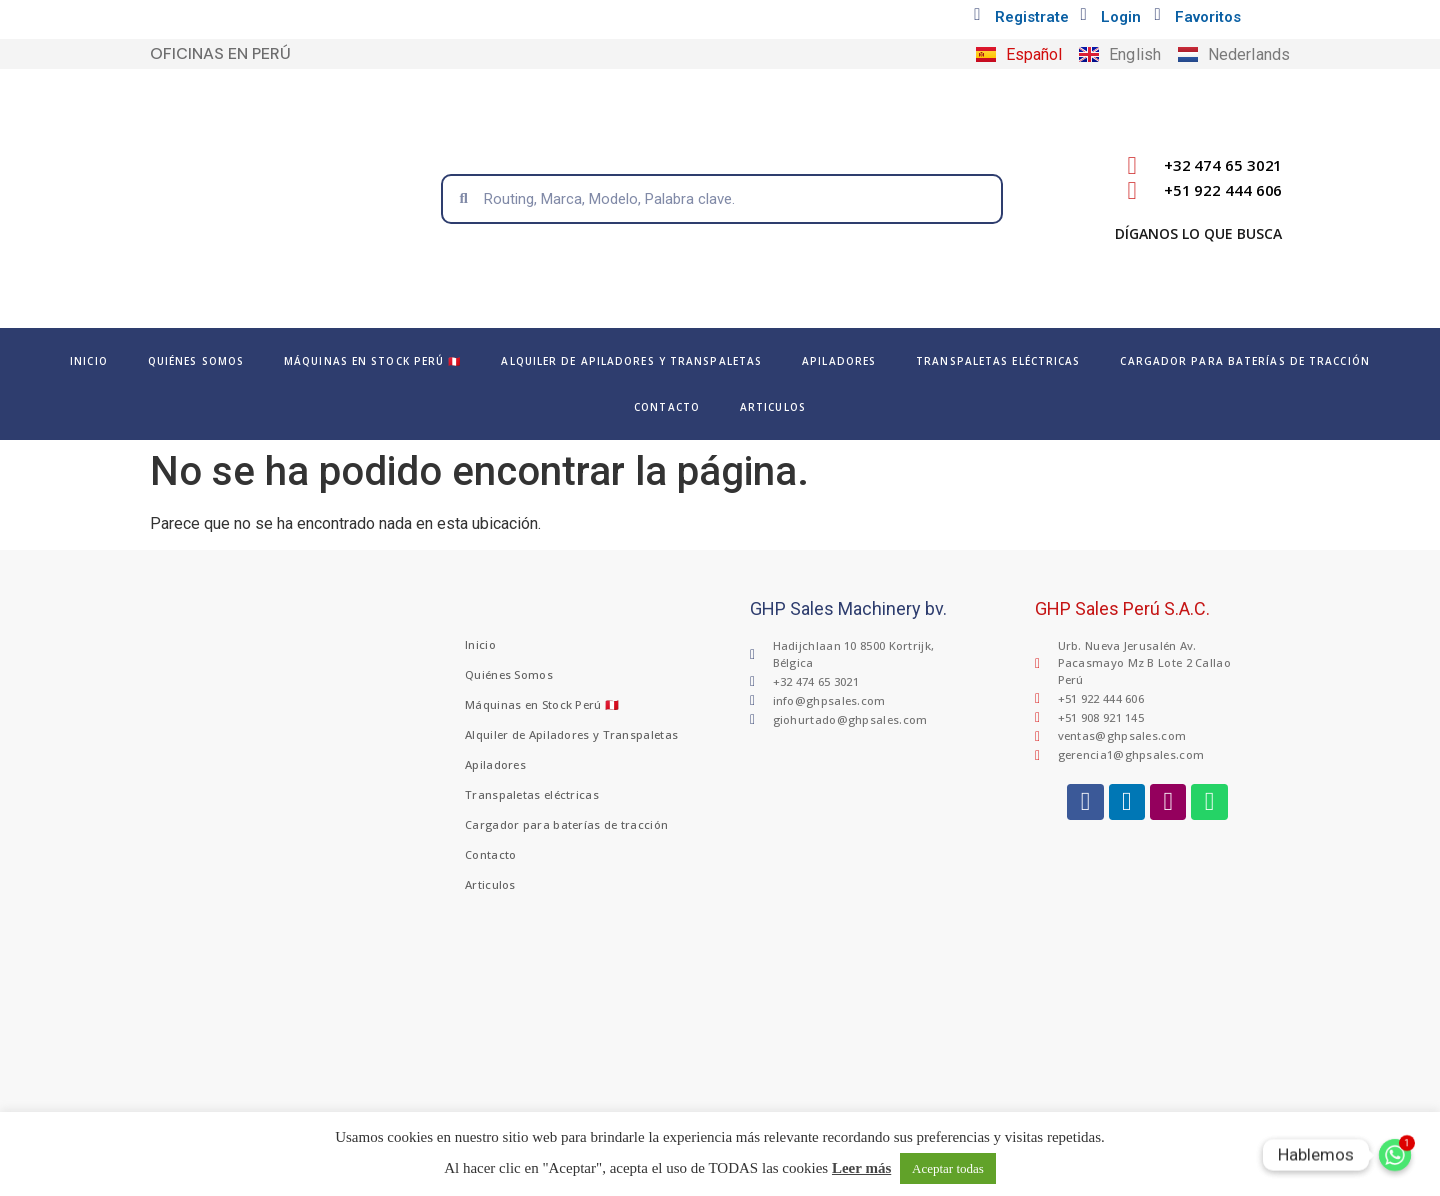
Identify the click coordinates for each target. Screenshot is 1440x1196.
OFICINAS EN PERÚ (220, 53)
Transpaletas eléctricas (998, 361)
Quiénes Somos (196, 361)
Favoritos (1208, 17)
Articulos (773, 407)
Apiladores (839, 361)
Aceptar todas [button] (948, 1168)
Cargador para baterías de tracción (1244, 361)
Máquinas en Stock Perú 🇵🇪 (372, 361)
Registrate (1032, 17)
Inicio (89, 361)
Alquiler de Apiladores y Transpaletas (631, 361)
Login (1121, 17)
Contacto (667, 407)
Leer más (861, 1168)
